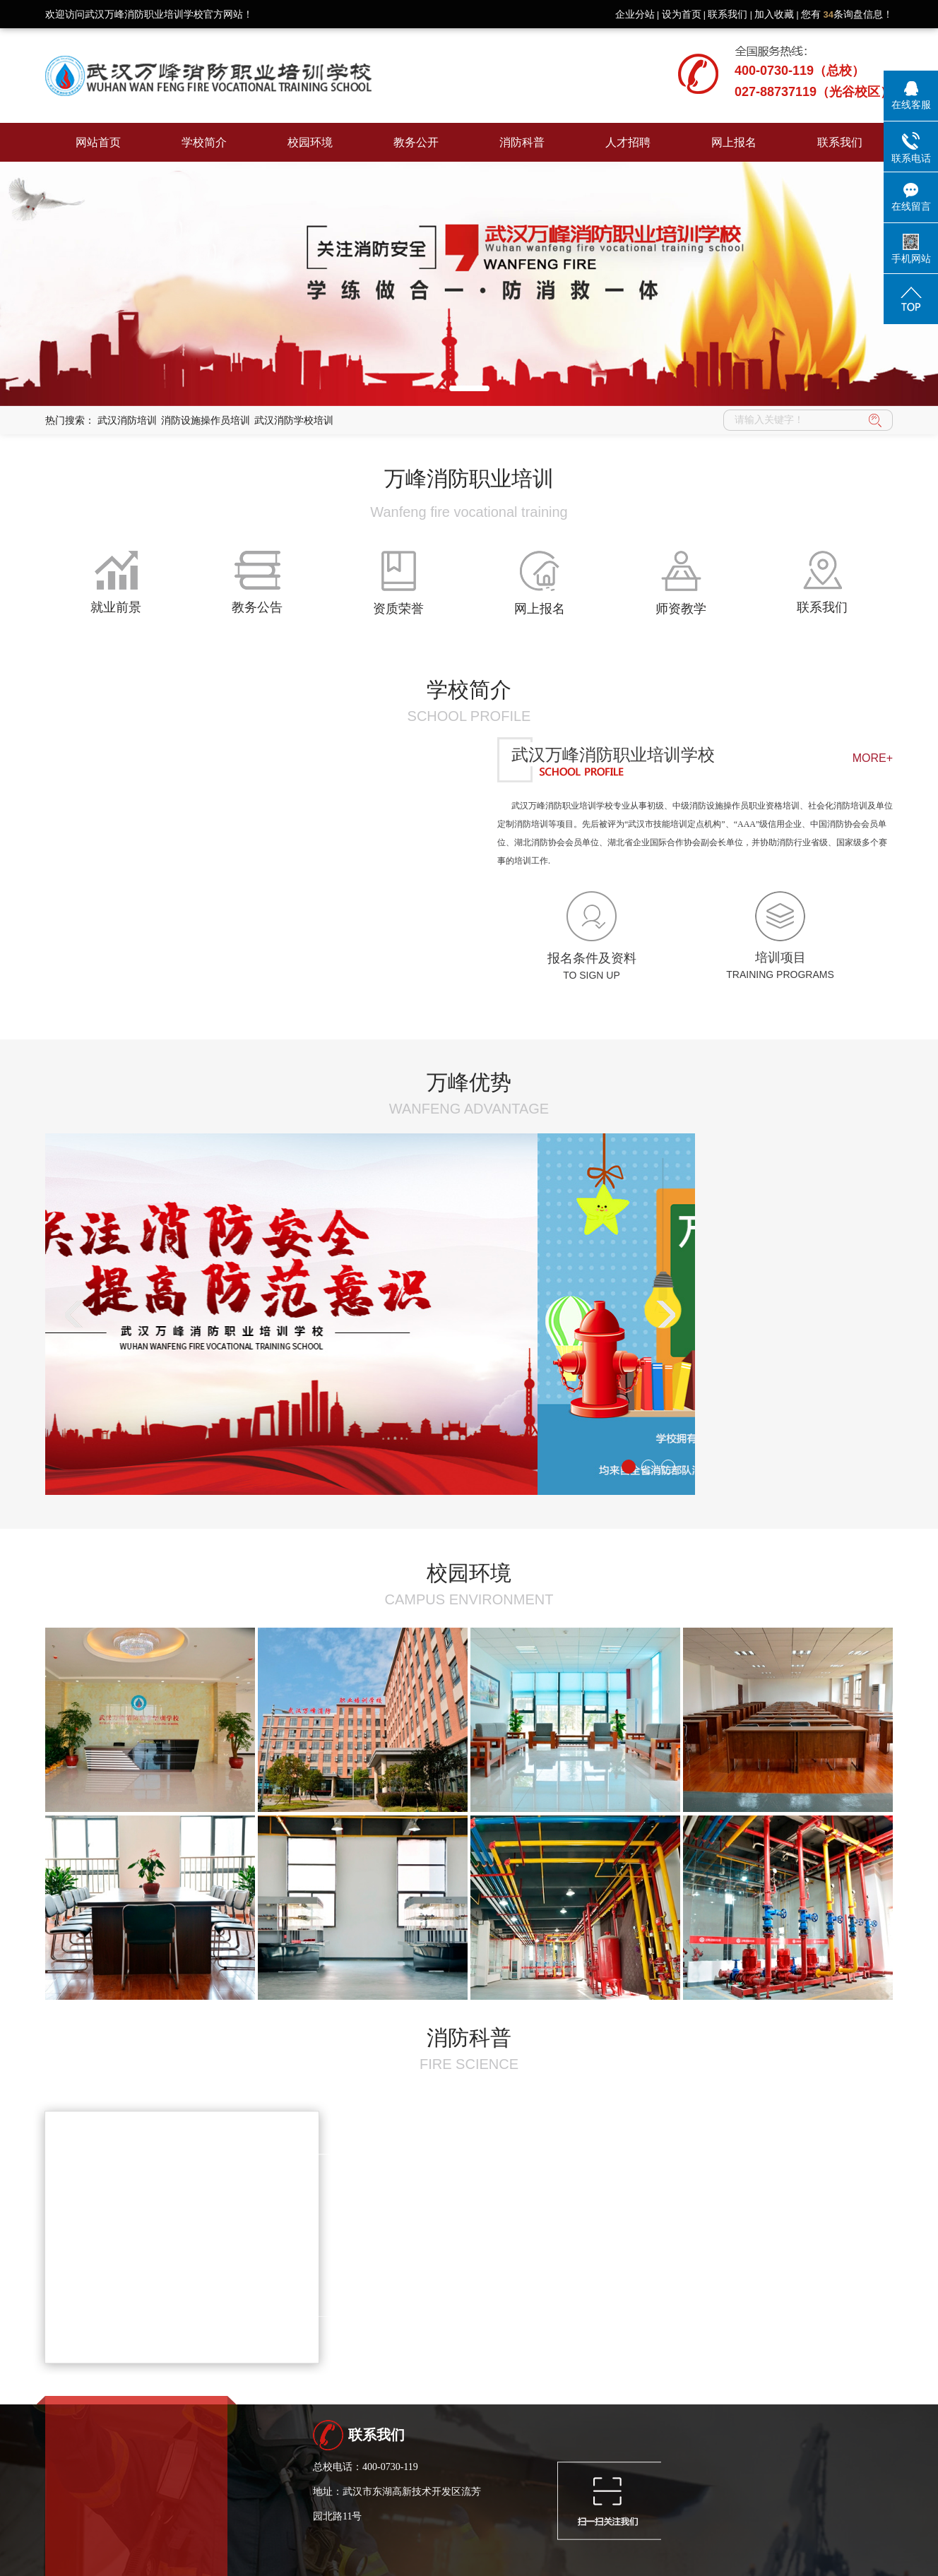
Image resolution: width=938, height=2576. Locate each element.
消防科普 (522, 142)
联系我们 (727, 14)
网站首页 (98, 142)
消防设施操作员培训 (205, 420)
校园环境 (310, 142)
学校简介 (204, 142)
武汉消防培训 (127, 420)
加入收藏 (774, 14)
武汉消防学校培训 (293, 420)
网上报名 (733, 142)
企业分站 (635, 14)
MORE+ (873, 758)
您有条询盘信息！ (847, 14)
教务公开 (416, 142)
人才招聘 (628, 142)
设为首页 (681, 14)
